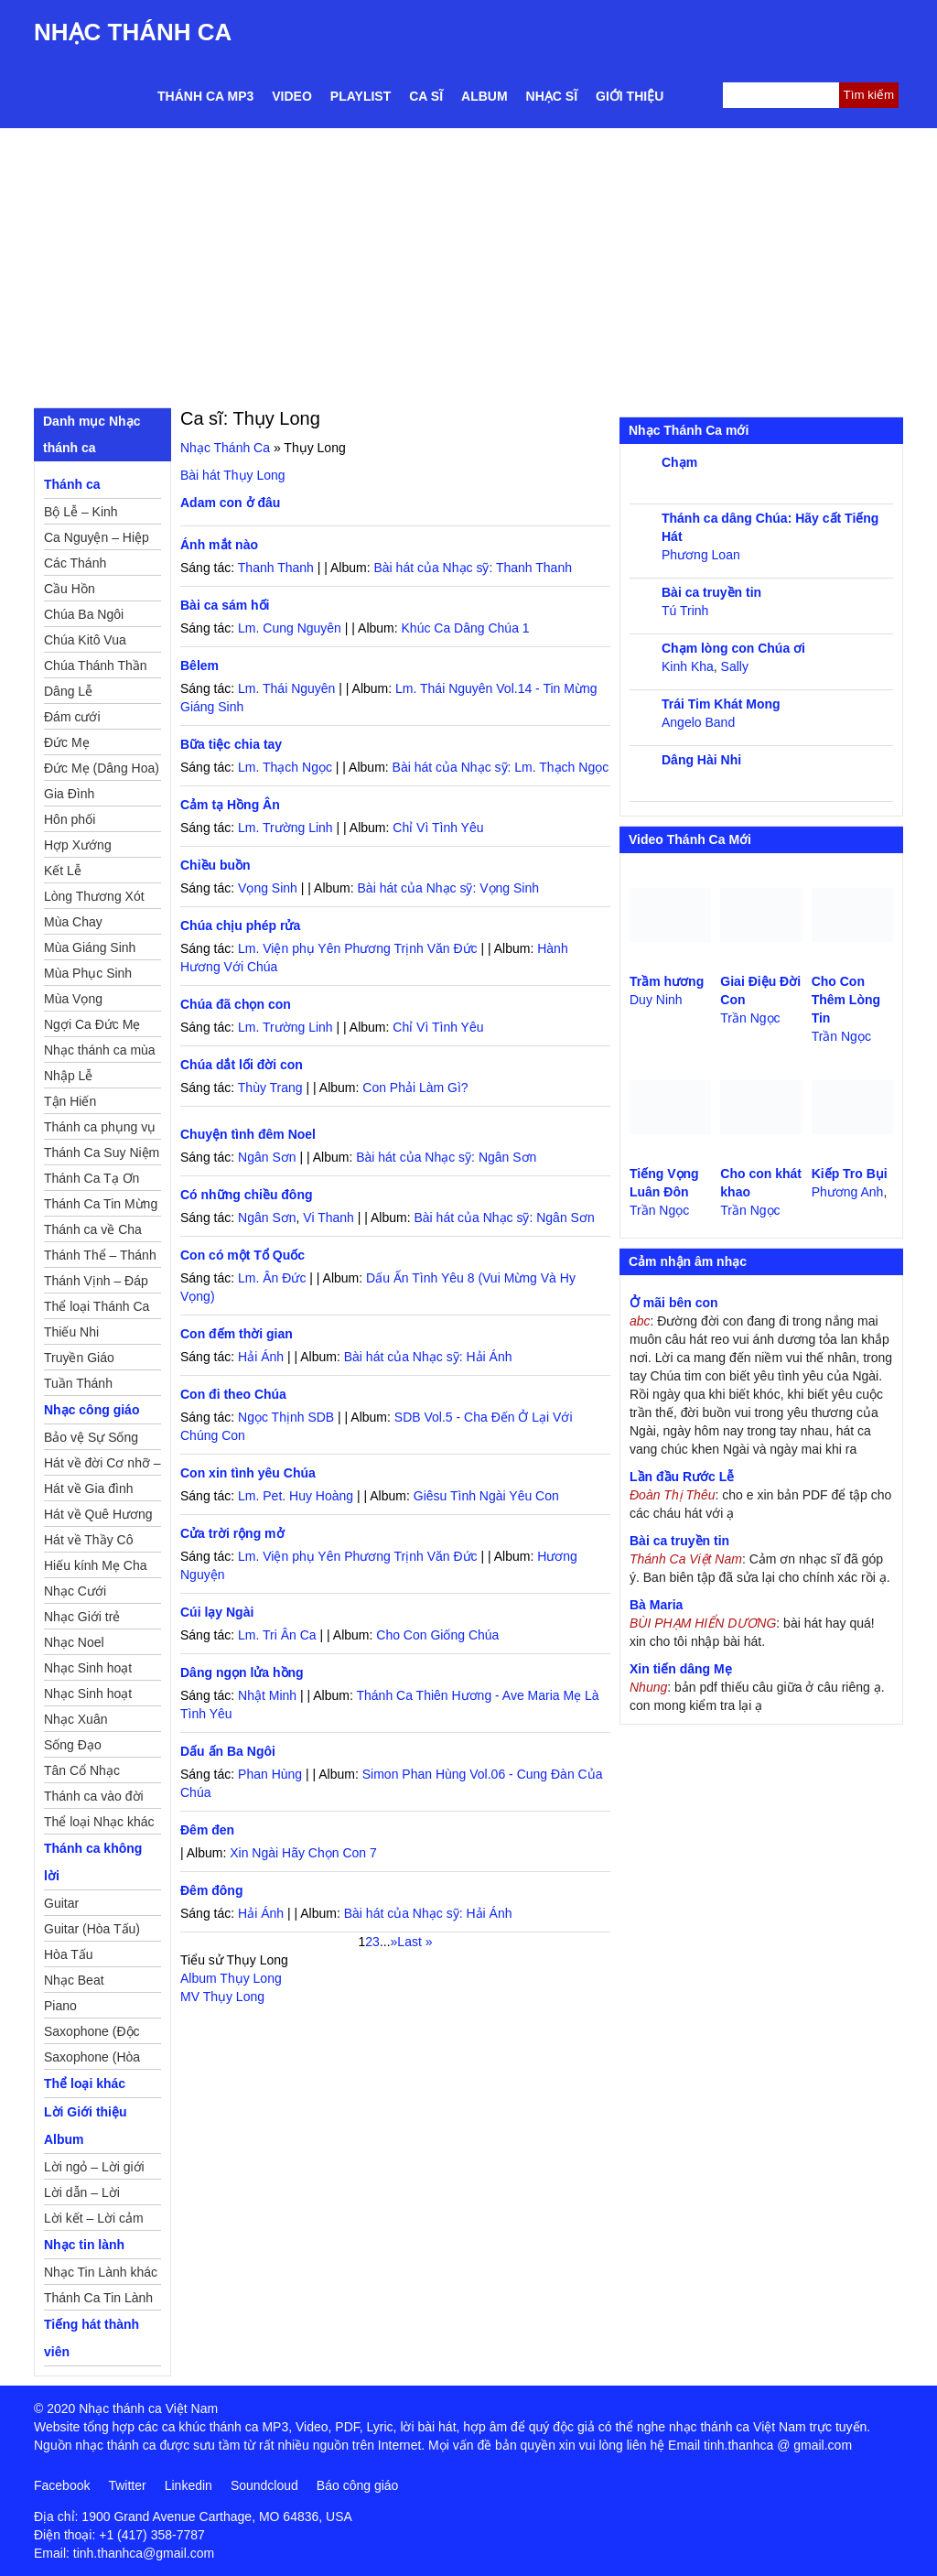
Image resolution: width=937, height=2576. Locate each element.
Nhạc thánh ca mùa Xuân (100, 1053)
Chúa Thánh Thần (95, 665)
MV (222, 1996)
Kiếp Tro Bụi (850, 1173)
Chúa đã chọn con (235, 1004)
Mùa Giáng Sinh (89, 947)
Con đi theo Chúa (233, 1394)
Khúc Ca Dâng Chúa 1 (466, 628)
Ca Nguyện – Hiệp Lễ (96, 540)
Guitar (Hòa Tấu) (92, 1928)
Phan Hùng (270, 1774)
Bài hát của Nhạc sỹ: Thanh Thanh (472, 567)
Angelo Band (698, 722)
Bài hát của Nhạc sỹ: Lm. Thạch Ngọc (501, 767)
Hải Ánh (261, 1356)
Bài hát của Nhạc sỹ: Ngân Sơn (446, 1157)
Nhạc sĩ (551, 96)
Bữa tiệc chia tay (231, 744)
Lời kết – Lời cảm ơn (94, 2221)
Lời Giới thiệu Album (85, 2126)
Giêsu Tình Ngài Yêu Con (486, 1495)
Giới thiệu (629, 96)
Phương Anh (848, 1192)
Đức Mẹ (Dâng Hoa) (101, 768)
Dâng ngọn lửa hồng (242, 1672)
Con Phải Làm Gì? (415, 1087)
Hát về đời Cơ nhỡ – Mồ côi (102, 1466)
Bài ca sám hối (225, 605)
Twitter (126, 2485)
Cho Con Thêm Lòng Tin (846, 999)
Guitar (61, 1903)
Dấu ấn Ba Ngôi (227, 1751)
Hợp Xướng (78, 845)
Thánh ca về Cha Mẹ (93, 1232)
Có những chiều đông (246, 1194)
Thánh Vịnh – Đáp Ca (96, 1283)
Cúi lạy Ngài (216, 1612)
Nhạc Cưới (75, 1591)
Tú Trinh (685, 610)
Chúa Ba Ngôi (84, 614)
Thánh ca (72, 484)
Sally (735, 666)
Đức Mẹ (67, 742)
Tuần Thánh (78, 1383)
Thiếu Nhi (71, 1332)
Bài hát (232, 475)
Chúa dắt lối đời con (241, 1064)
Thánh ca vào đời (94, 1796)
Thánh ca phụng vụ (100, 1127)
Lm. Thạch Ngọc (285, 767)
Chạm (679, 462)
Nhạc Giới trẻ (82, 1616)
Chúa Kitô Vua (85, 640)
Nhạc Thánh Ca (133, 32)
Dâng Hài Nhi (701, 759)
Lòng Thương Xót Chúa (94, 899)
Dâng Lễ (68, 691)
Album (484, 96)
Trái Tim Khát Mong (721, 704)
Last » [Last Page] (414, 1941)
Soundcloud (264, 2485)
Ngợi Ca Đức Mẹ (92, 1024)
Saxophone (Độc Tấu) (92, 2034)
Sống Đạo (73, 1744)
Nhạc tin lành (84, 2244)
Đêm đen (207, 1830)
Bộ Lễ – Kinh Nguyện (81, 514)
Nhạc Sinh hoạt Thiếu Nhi (88, 1696)
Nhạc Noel (74, 1642)
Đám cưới (72, 716)
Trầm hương (667, 981)
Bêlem (199, 665)
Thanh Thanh (276, 567)
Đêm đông (211, 1890)
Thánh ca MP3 (205, 96)
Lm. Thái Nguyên (286, 688)
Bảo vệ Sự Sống (91, 1437)
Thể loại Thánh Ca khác (96, 1309)
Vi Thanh (328, 1217)
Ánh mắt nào (219, 544)
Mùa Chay (73, 922)
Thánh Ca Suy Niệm (101, 1152)
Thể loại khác (84, 2083)
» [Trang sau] (394, 1941)
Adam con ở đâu (230, 502)
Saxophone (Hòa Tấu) (92, 2060)
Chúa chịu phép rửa (240, 925)
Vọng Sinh (267, 888)
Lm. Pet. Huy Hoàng (295, 1495)
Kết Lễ (62, 870)
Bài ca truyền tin (711, 592)
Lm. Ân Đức (272, 1278)
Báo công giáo (358, 2485)
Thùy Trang (270, 1087)
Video (292, 96)
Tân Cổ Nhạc (82, 1770)
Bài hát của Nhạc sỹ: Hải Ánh (428, 1356)
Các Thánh (75, 563)
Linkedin (188, 2485)
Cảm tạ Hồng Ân (230, 804)
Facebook (62, 2485)
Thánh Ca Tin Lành (98, 2297)
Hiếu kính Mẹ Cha (95, 1565)
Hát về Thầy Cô (88, 1539)
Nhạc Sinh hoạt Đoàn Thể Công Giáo (89, 1671)
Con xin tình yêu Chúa (248, 1473)
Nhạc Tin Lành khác (100, 2272)
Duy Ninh (656, 999)
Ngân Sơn (267, 1157)
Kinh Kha (688, 666)
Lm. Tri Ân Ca (277, 1635)
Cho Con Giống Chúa (437, 1635)
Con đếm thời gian (236, 1333)
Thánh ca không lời (93, 1862)
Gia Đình (69, 793)
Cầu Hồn (69, 588)
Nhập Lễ (68, 1075)
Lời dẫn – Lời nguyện (82, 2195)
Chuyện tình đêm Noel (248, 1134)
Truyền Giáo (79, 1357)
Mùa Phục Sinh (88, 973)
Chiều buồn (215, 865)
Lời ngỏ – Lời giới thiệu (94, 2169)
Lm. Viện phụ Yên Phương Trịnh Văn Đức (358, 948)
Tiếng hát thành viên (91, 2338)
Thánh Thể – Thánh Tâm (100, 1258)
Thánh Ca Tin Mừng (100, 1203)
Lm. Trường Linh (285, 827)
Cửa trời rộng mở (232, 1533)
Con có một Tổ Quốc (242, 1255)
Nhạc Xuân (75, 1719)
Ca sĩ (426, 96)
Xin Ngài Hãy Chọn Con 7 (303, 1852)
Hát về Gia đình (89, 1488)
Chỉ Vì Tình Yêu (438, 827)
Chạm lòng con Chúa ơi (733, 648)
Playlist (360, 96)
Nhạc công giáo (91, 1409)
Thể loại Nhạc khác (99, 1821)
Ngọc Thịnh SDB (286, 1417)
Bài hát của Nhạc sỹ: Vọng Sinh (449, 888)
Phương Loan (701, 554)
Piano (60, 2005)
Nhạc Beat (74, 1980)
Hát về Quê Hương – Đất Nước (98, 1517)
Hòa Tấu (68, 1954)
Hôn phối (69, 819)
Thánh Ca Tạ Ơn (91, 1178)
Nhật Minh (267, 1695)
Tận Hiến (70, 1101)
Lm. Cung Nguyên (289, 628)
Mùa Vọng (73, 998)
